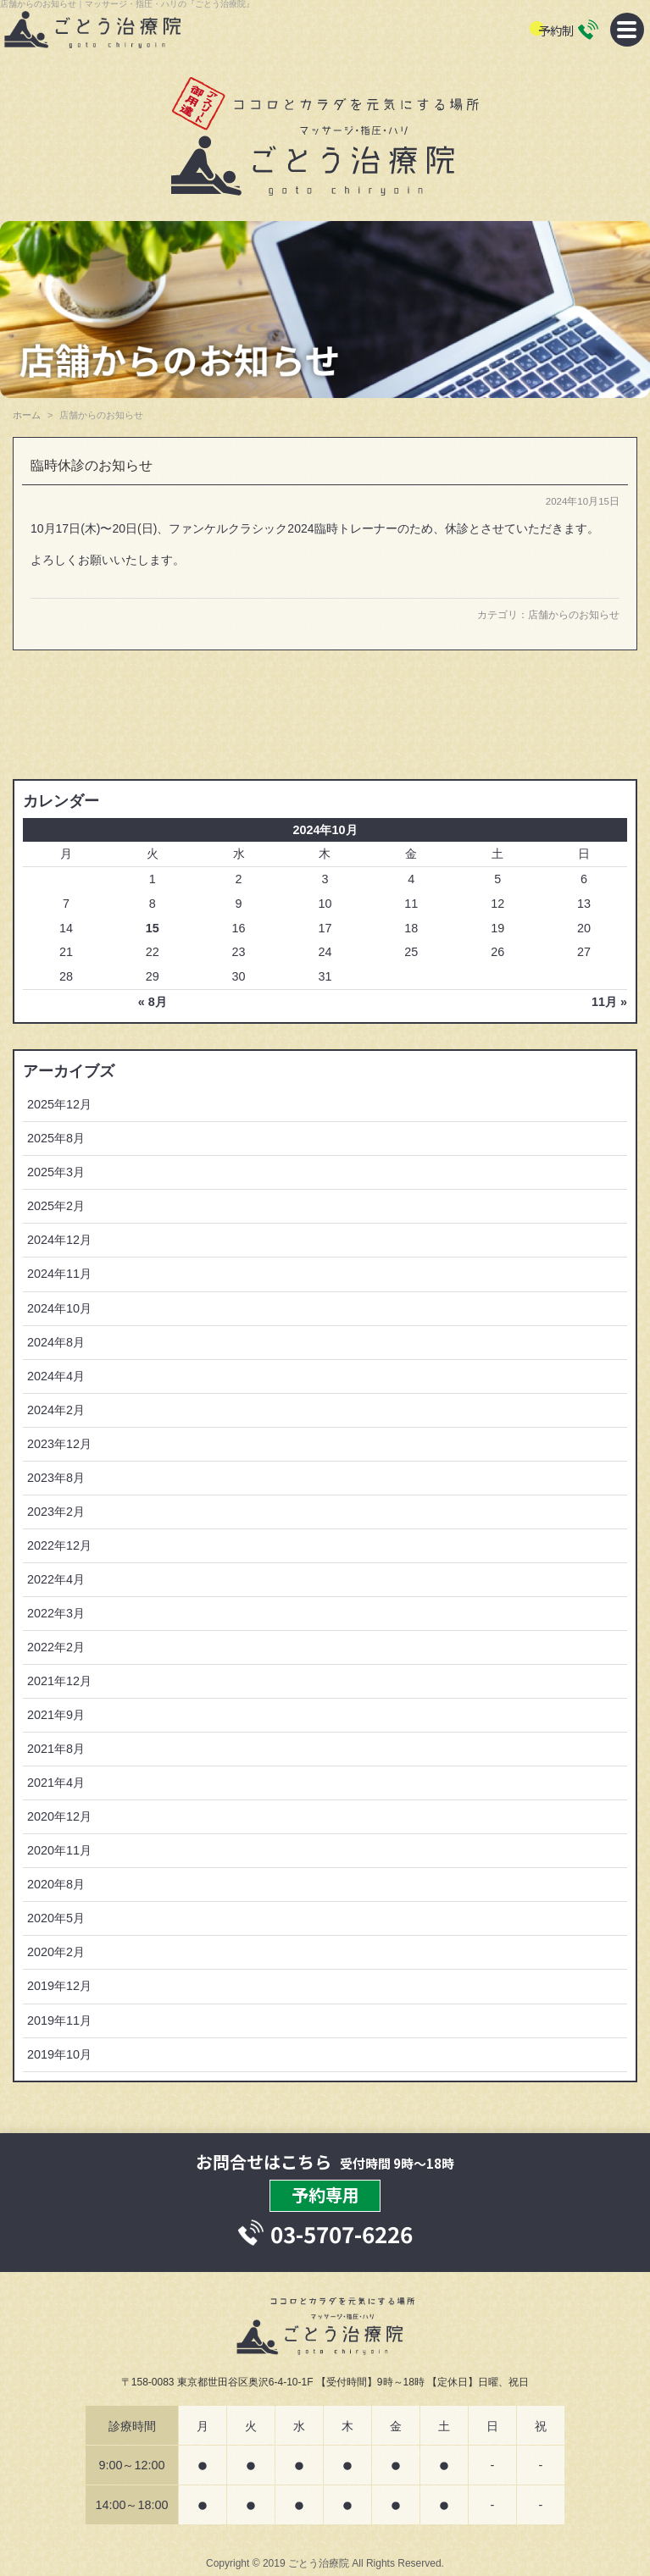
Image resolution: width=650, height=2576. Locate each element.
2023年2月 (56, 1511)
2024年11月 (59, 1273)
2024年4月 (56, 1376)
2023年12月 (59, 1444)
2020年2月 (56, 1952)
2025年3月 (56, 1172)
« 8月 (152, 1002)
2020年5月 (56, 1918)
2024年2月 (56, 1410)
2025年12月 (59, 1104)
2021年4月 (56, 1782)
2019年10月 (59, 2054)
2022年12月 (59, 1545)
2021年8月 (56, 1748)
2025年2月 (56, 1206)
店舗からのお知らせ (573, 615)
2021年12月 (59, 1681)
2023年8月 (56, 1477)
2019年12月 (59, 1986)
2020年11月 (59, 1850)
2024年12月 (59, 1240)
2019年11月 (59, 2020)
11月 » (609, 1002)
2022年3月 (56, 1613)
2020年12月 (59, 1816)
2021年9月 (56, 1715)
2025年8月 (56, 1138)
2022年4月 (56, 1579)
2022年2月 (56, 1647)
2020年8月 (56, 1884)
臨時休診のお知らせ (92, 465)
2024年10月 (59, 1308)
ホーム (27, 415)
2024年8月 (56, 1342)
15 (152, 928)
